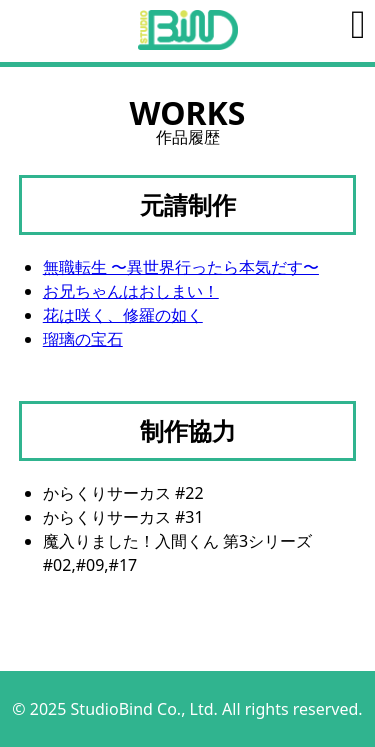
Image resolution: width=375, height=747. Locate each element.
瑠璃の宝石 (83, 339)
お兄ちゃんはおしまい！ (131, 291)
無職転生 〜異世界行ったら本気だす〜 (181, 267)
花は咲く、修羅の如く (123, 315)
